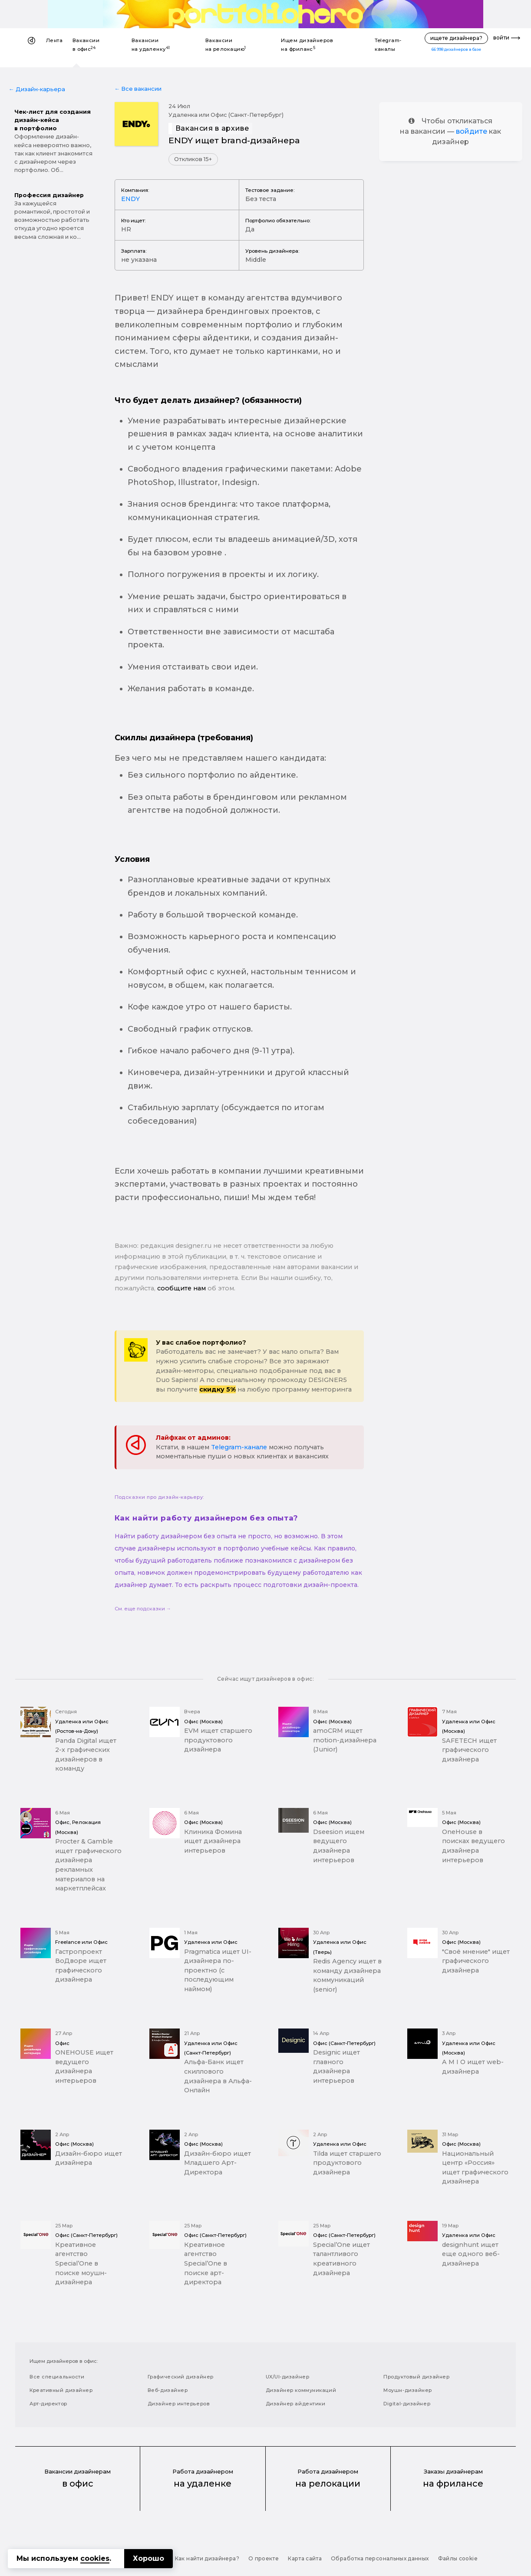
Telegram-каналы (388, 44)
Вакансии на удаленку (151, 44)
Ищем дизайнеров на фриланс (307, 44)
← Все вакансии (138, 89)
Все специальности (57, 2377)
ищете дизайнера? (456, 38)
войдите (471, 131)
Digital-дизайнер (406, 2404)
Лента (54, 40)
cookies (94, 2558)
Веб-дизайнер (168, 2390)
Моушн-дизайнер (407, 2390)
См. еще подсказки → (143, 1609)
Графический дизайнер (181, 2377)
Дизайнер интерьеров (179, 2404)
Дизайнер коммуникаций (301, 2390)
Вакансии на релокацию (225, 44)
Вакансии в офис (86, 44)
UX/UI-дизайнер (288, 2377)
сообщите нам (181, 1288)
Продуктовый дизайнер (416, 2377)
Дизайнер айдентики (296, 2404)
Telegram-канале (239, 1447)
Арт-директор (48, 2404)
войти (501, 37)
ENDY (130, 199)
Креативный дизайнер (61, 2390)
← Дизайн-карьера (37, 89)
